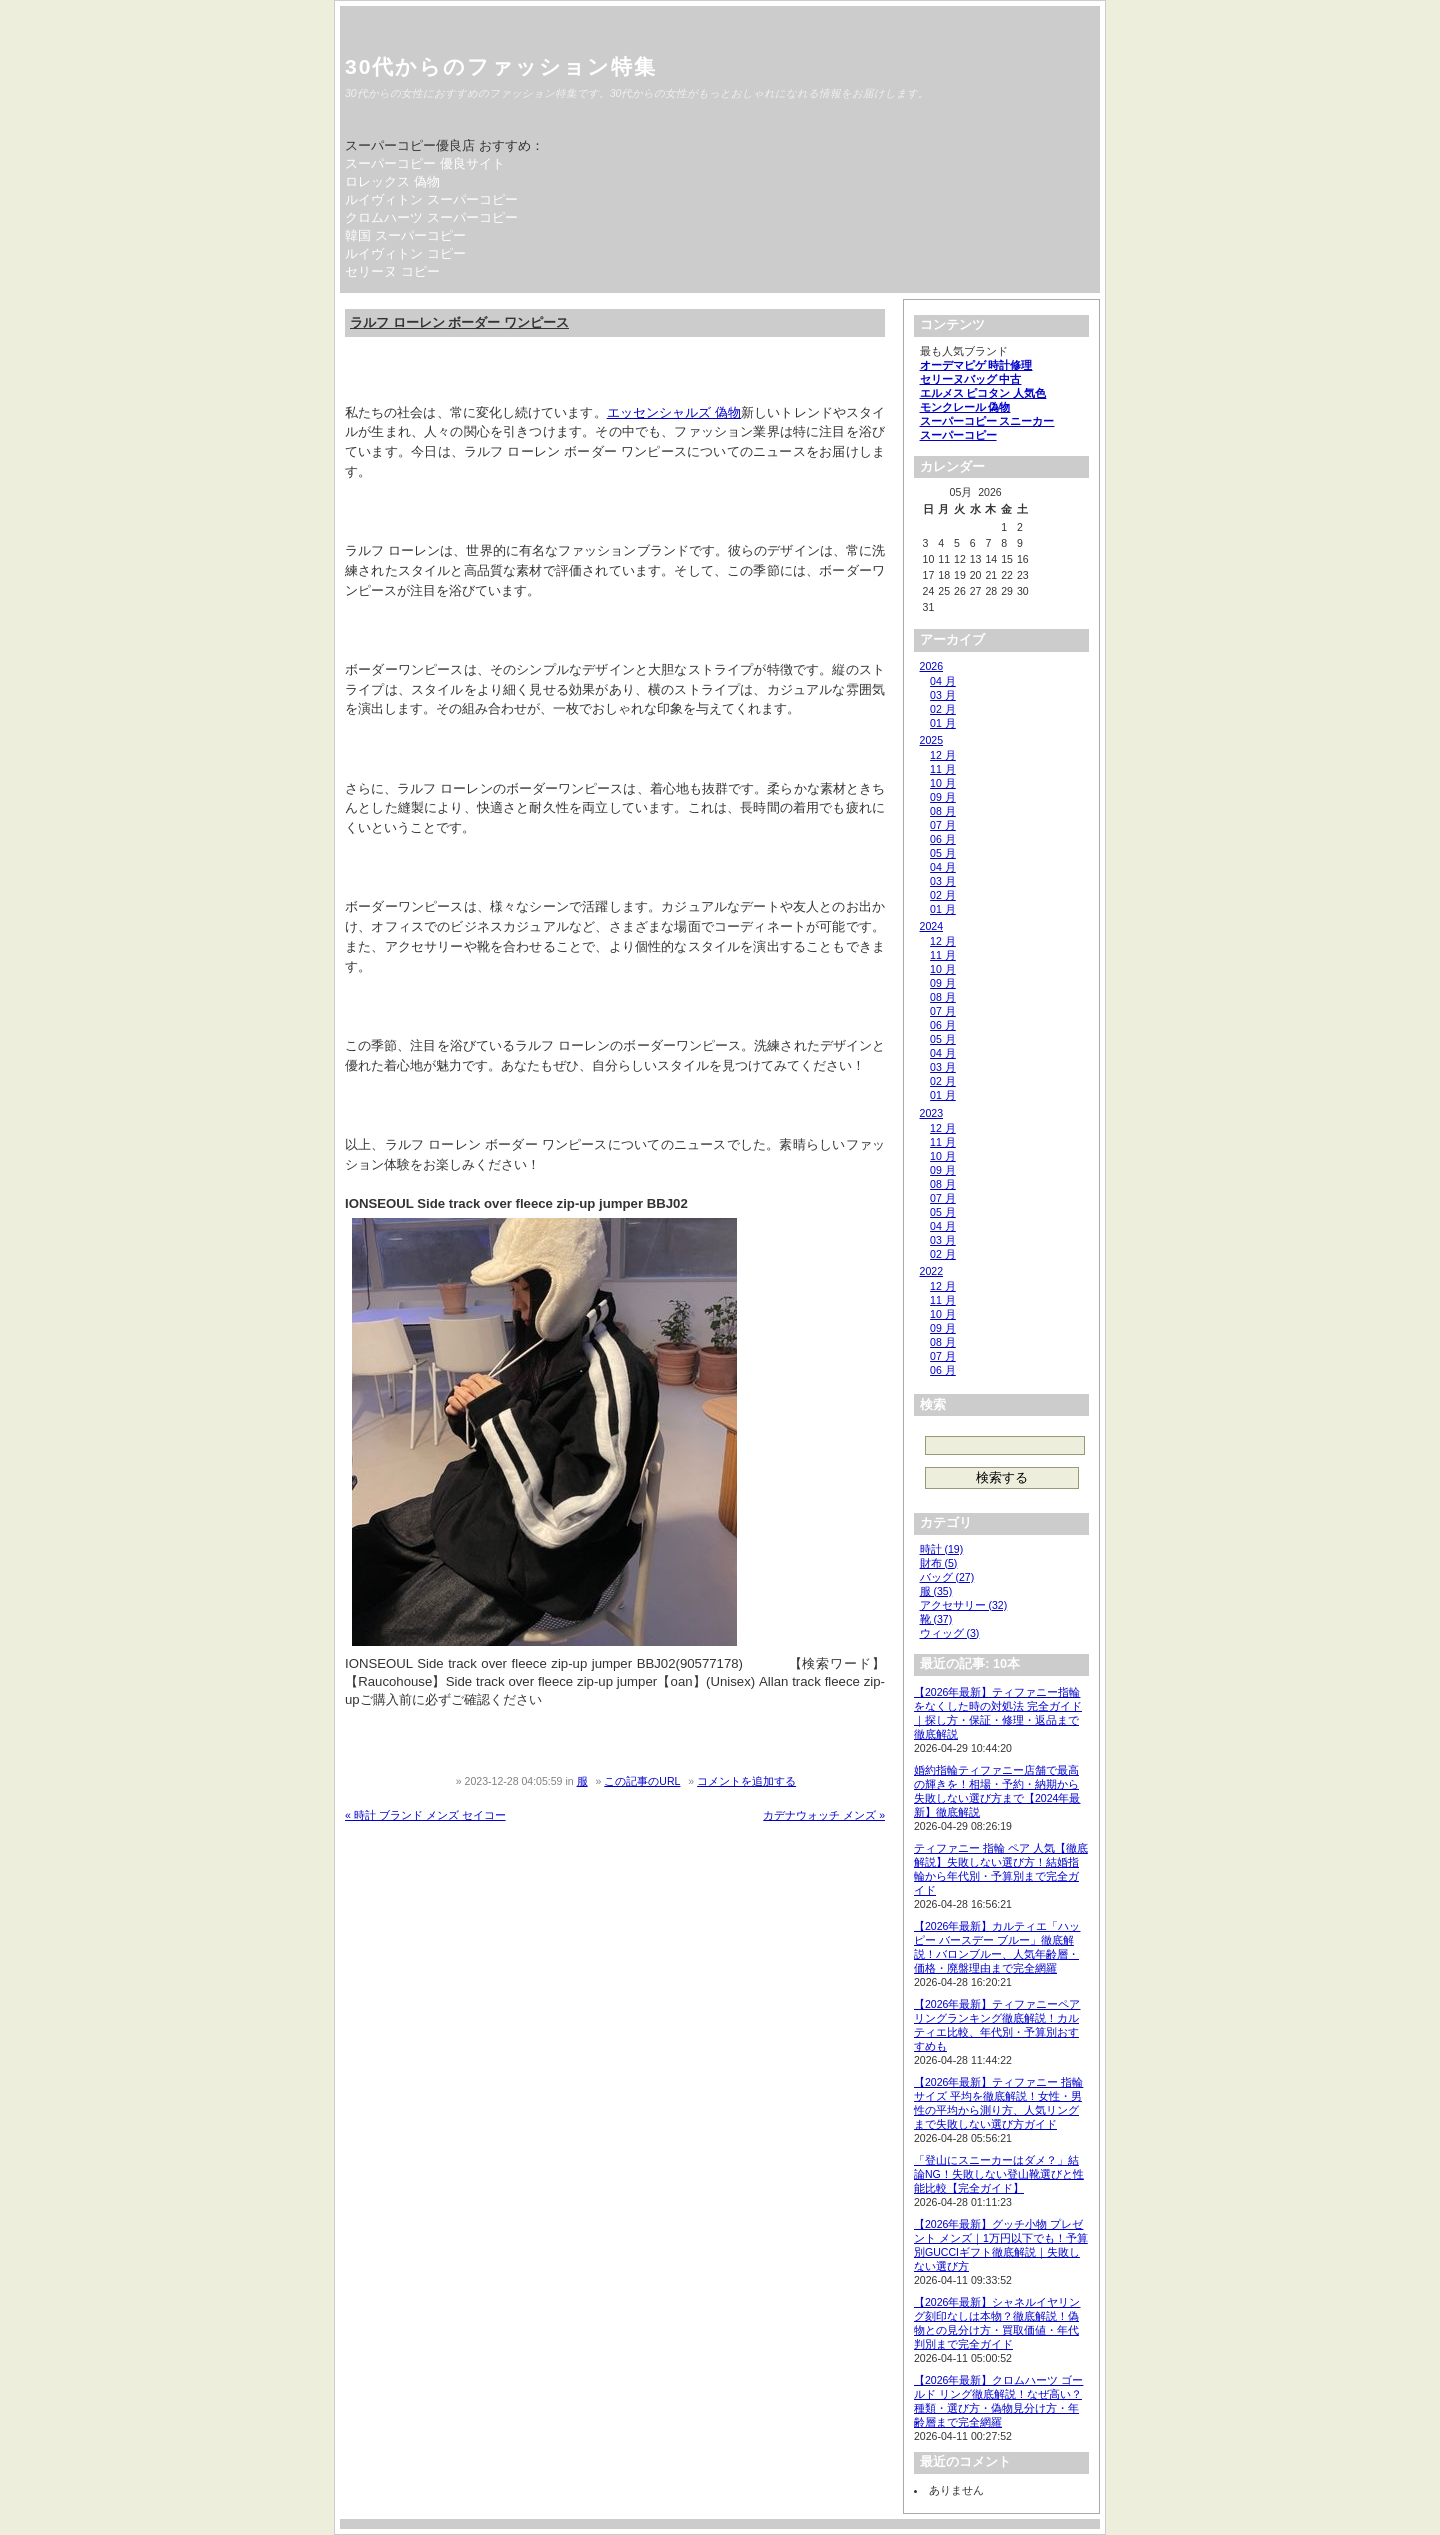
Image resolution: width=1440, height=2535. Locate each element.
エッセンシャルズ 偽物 (674, 412)
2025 (931, 740)
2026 (931, 666)
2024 (931, 926)
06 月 (943, 839)
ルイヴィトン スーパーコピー (431, 199)
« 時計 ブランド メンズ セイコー (425, 1815)
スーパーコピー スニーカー (987, 421)
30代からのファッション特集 (501, 66)
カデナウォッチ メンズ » (824, 1815)
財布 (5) (939, 1563)
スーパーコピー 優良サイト (425, 163)
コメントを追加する (746, 1781)
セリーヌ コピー (392, 271)
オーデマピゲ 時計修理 (976, 365)
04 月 (943, 681)
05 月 (943, 853)
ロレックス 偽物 (392, 181)
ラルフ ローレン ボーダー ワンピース (459, 322)
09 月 (943, 797)
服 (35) (936, 1591)
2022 (931, 1271)
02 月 (943, 709)
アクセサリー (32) (964, 1605)
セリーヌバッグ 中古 (971, 379)
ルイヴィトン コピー (405, 253)
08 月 (943, 811)
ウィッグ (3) (950, 1633)
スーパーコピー (958, 435)
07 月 (943, 825)
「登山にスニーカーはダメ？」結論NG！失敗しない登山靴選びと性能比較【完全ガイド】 (999, 2174)
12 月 (943, 755)
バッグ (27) (947, 1577)
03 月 (943, 695)
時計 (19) (942, 1549)
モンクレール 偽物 (965, 407)
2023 (931, 1113)
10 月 (943, 783)
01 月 (943, 723)
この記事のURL (642, 1781)
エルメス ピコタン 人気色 (983, 393)
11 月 (943, 769)
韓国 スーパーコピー (405, 235)
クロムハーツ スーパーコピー (431, 217)
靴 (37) (936, 1619)
